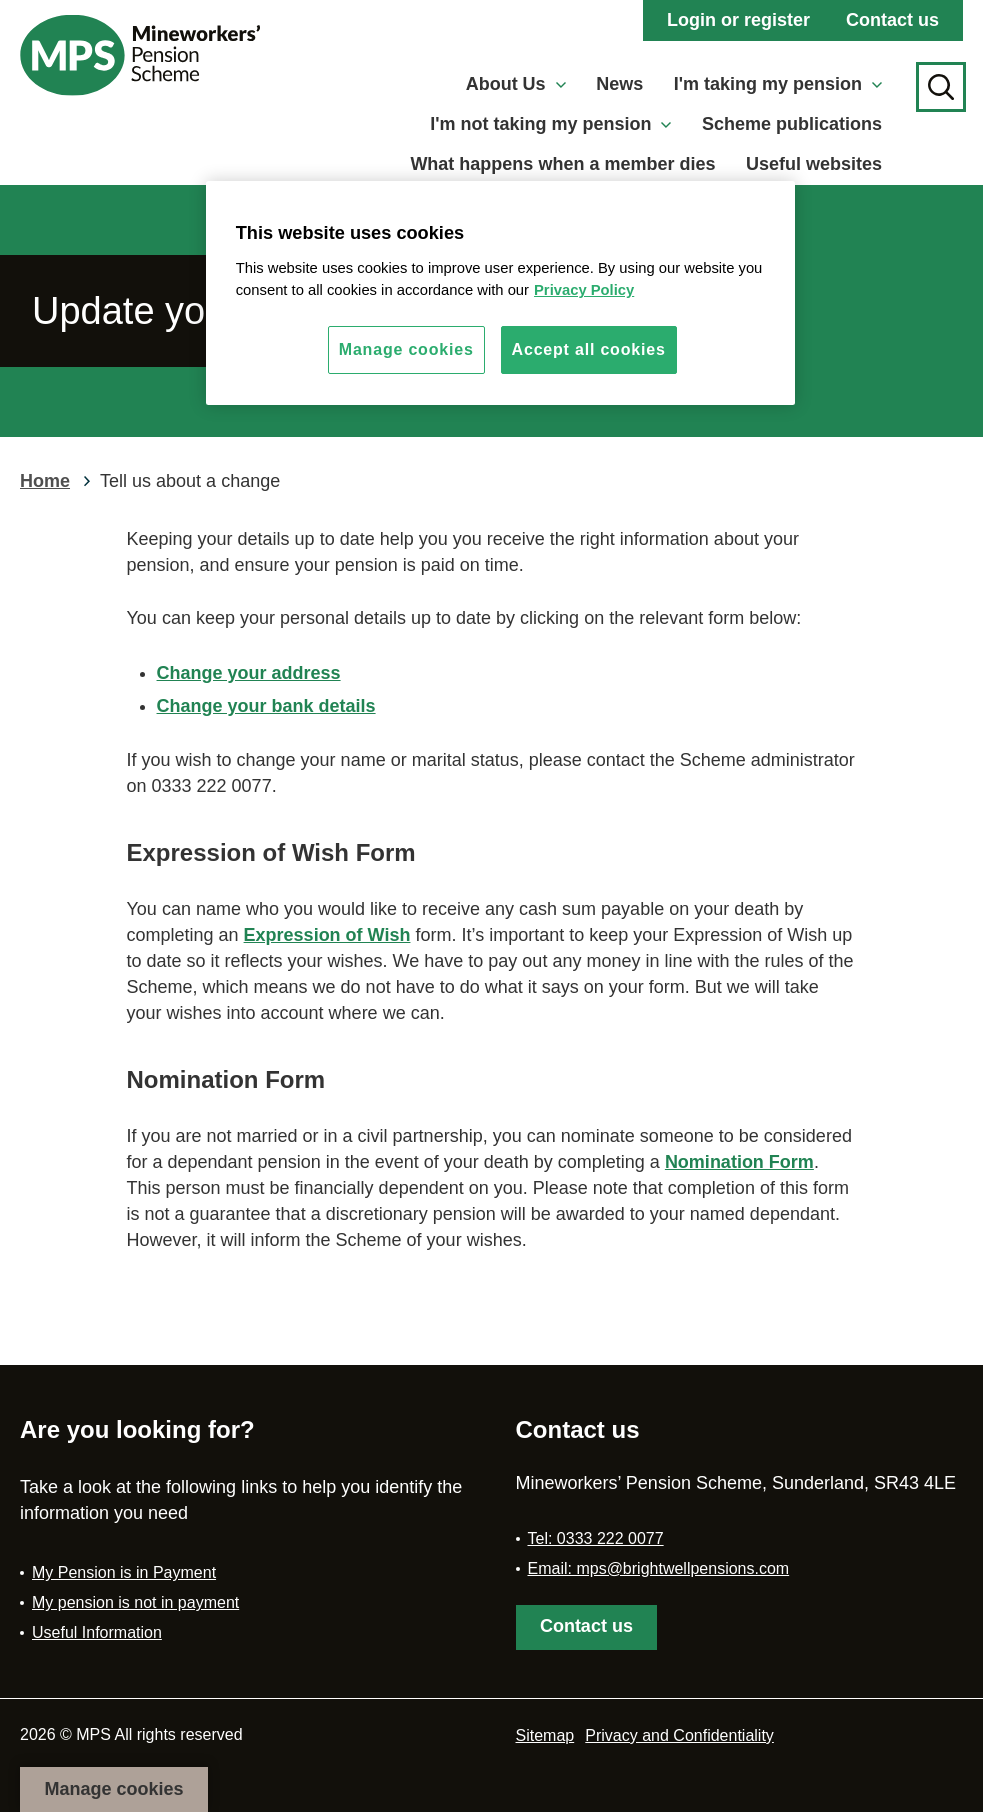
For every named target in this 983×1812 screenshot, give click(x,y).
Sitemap (545, 1735)
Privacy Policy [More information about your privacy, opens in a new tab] (584, 290)
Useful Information (97, 1632)
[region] (501, 293)
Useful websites (814, 164)
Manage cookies (113, 1789)
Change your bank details (266, 706)
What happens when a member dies (562, 164)
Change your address (249, 673)
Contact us (892, 20)
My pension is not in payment (135, 1602)
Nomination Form (739, 1162)
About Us (516, 84)
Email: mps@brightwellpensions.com (659, 1568)
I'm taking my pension (778, 84)
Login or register (738, 20)
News (619, 84)
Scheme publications (792, 124)
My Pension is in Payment (124, 1572)
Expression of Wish (327, 935)
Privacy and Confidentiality (679, 1735)
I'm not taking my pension (550, 124)
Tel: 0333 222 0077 (596, 1538)
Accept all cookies (589, 349)
